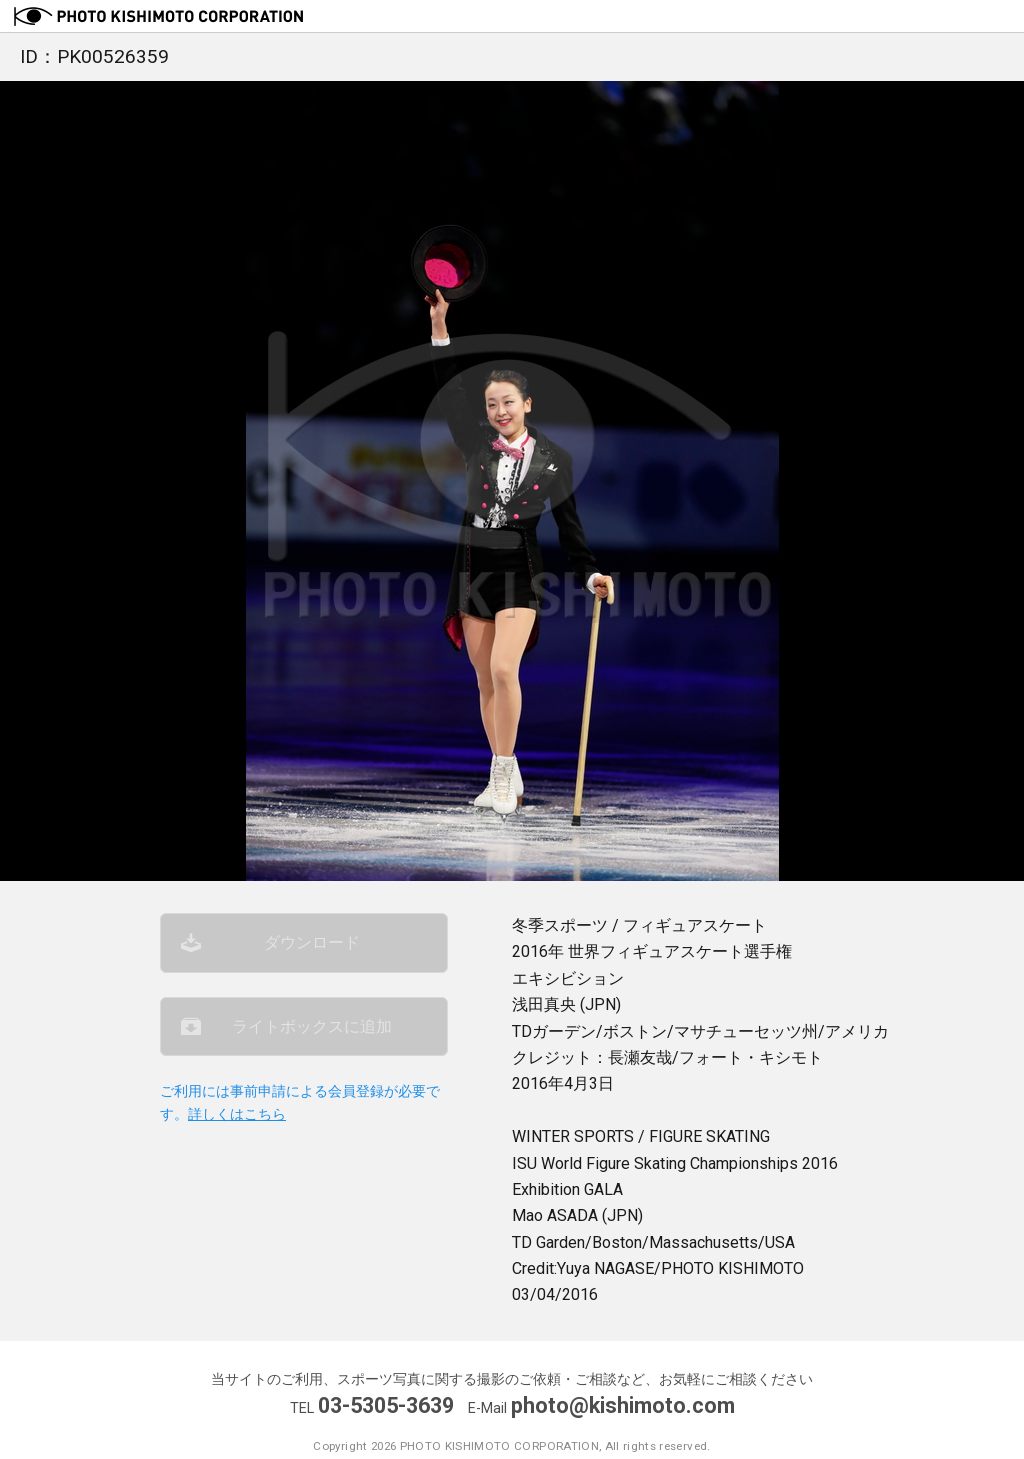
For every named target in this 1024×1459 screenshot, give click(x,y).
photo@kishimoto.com (623, 1405)
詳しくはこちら (237, 1114)
